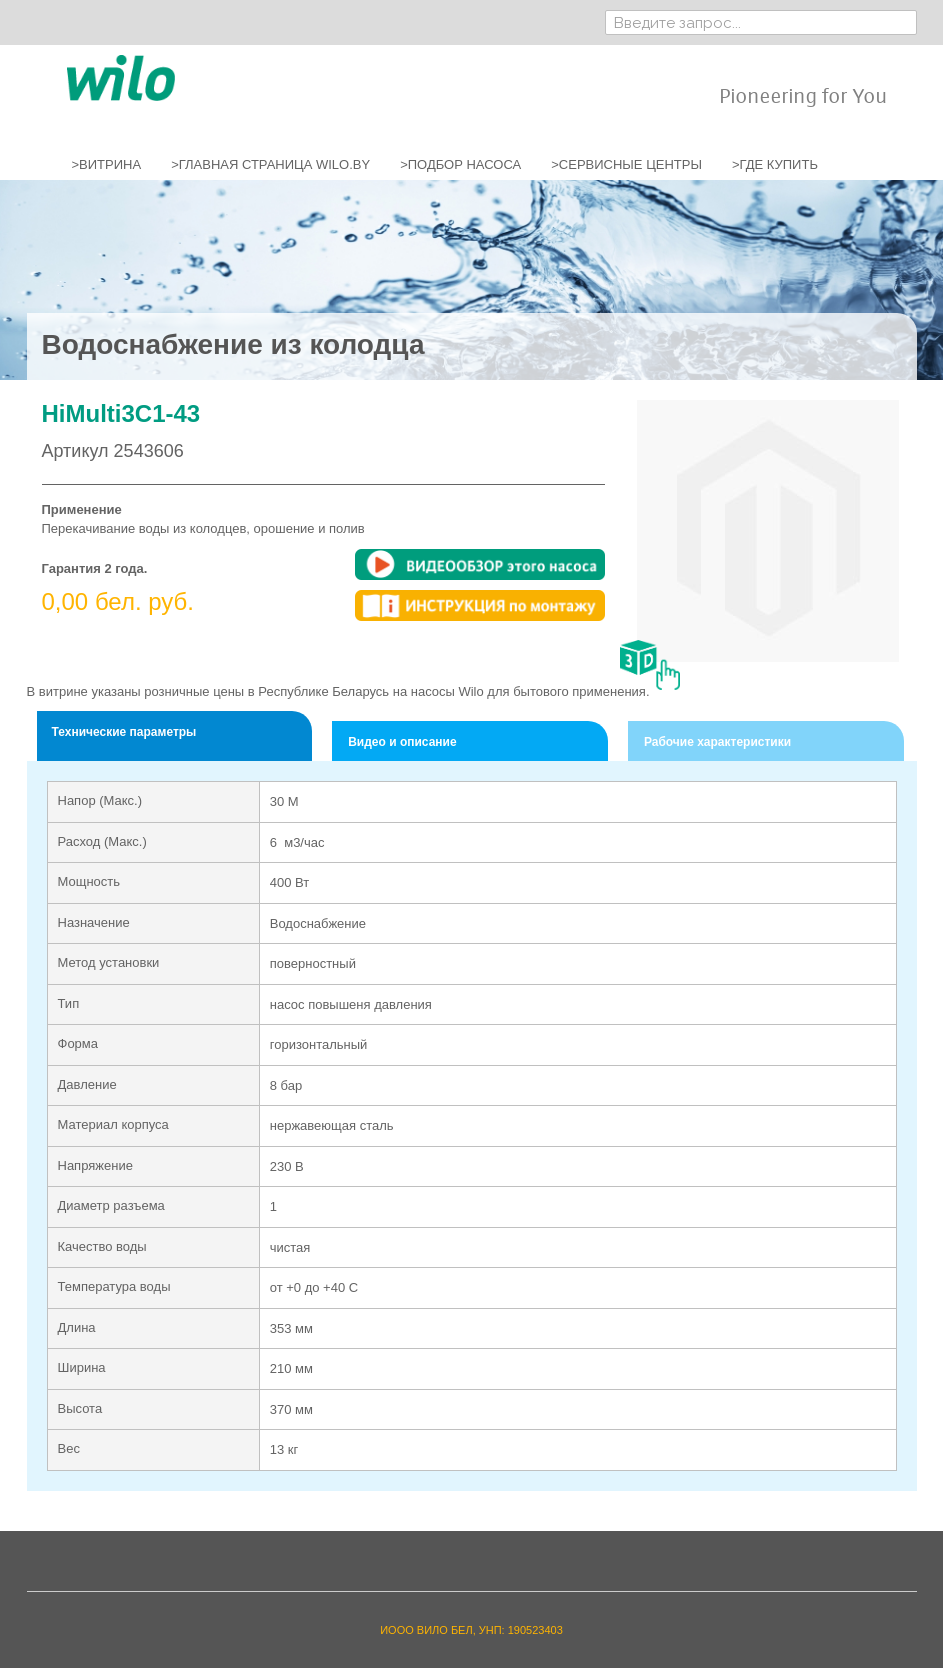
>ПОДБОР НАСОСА (460, 164)
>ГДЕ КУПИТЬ (775, 164)
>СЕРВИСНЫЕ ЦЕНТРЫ (626, 164)
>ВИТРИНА (107, 164)
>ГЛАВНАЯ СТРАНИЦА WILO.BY (270, 164)
